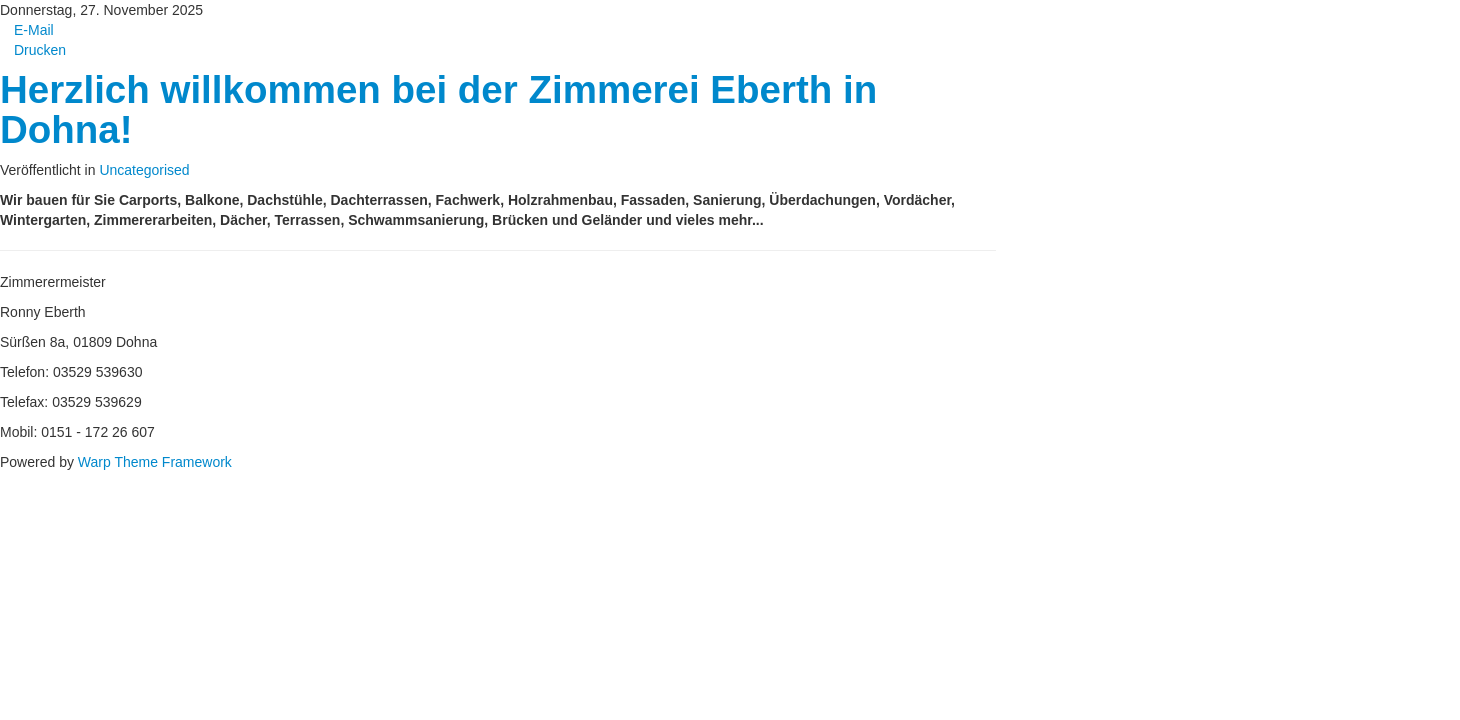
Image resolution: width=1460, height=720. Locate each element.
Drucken (33, 50)
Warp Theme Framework (155, 462)
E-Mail (27, 30)
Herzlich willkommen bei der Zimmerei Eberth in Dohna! (438, 109)
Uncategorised (144, 170)
